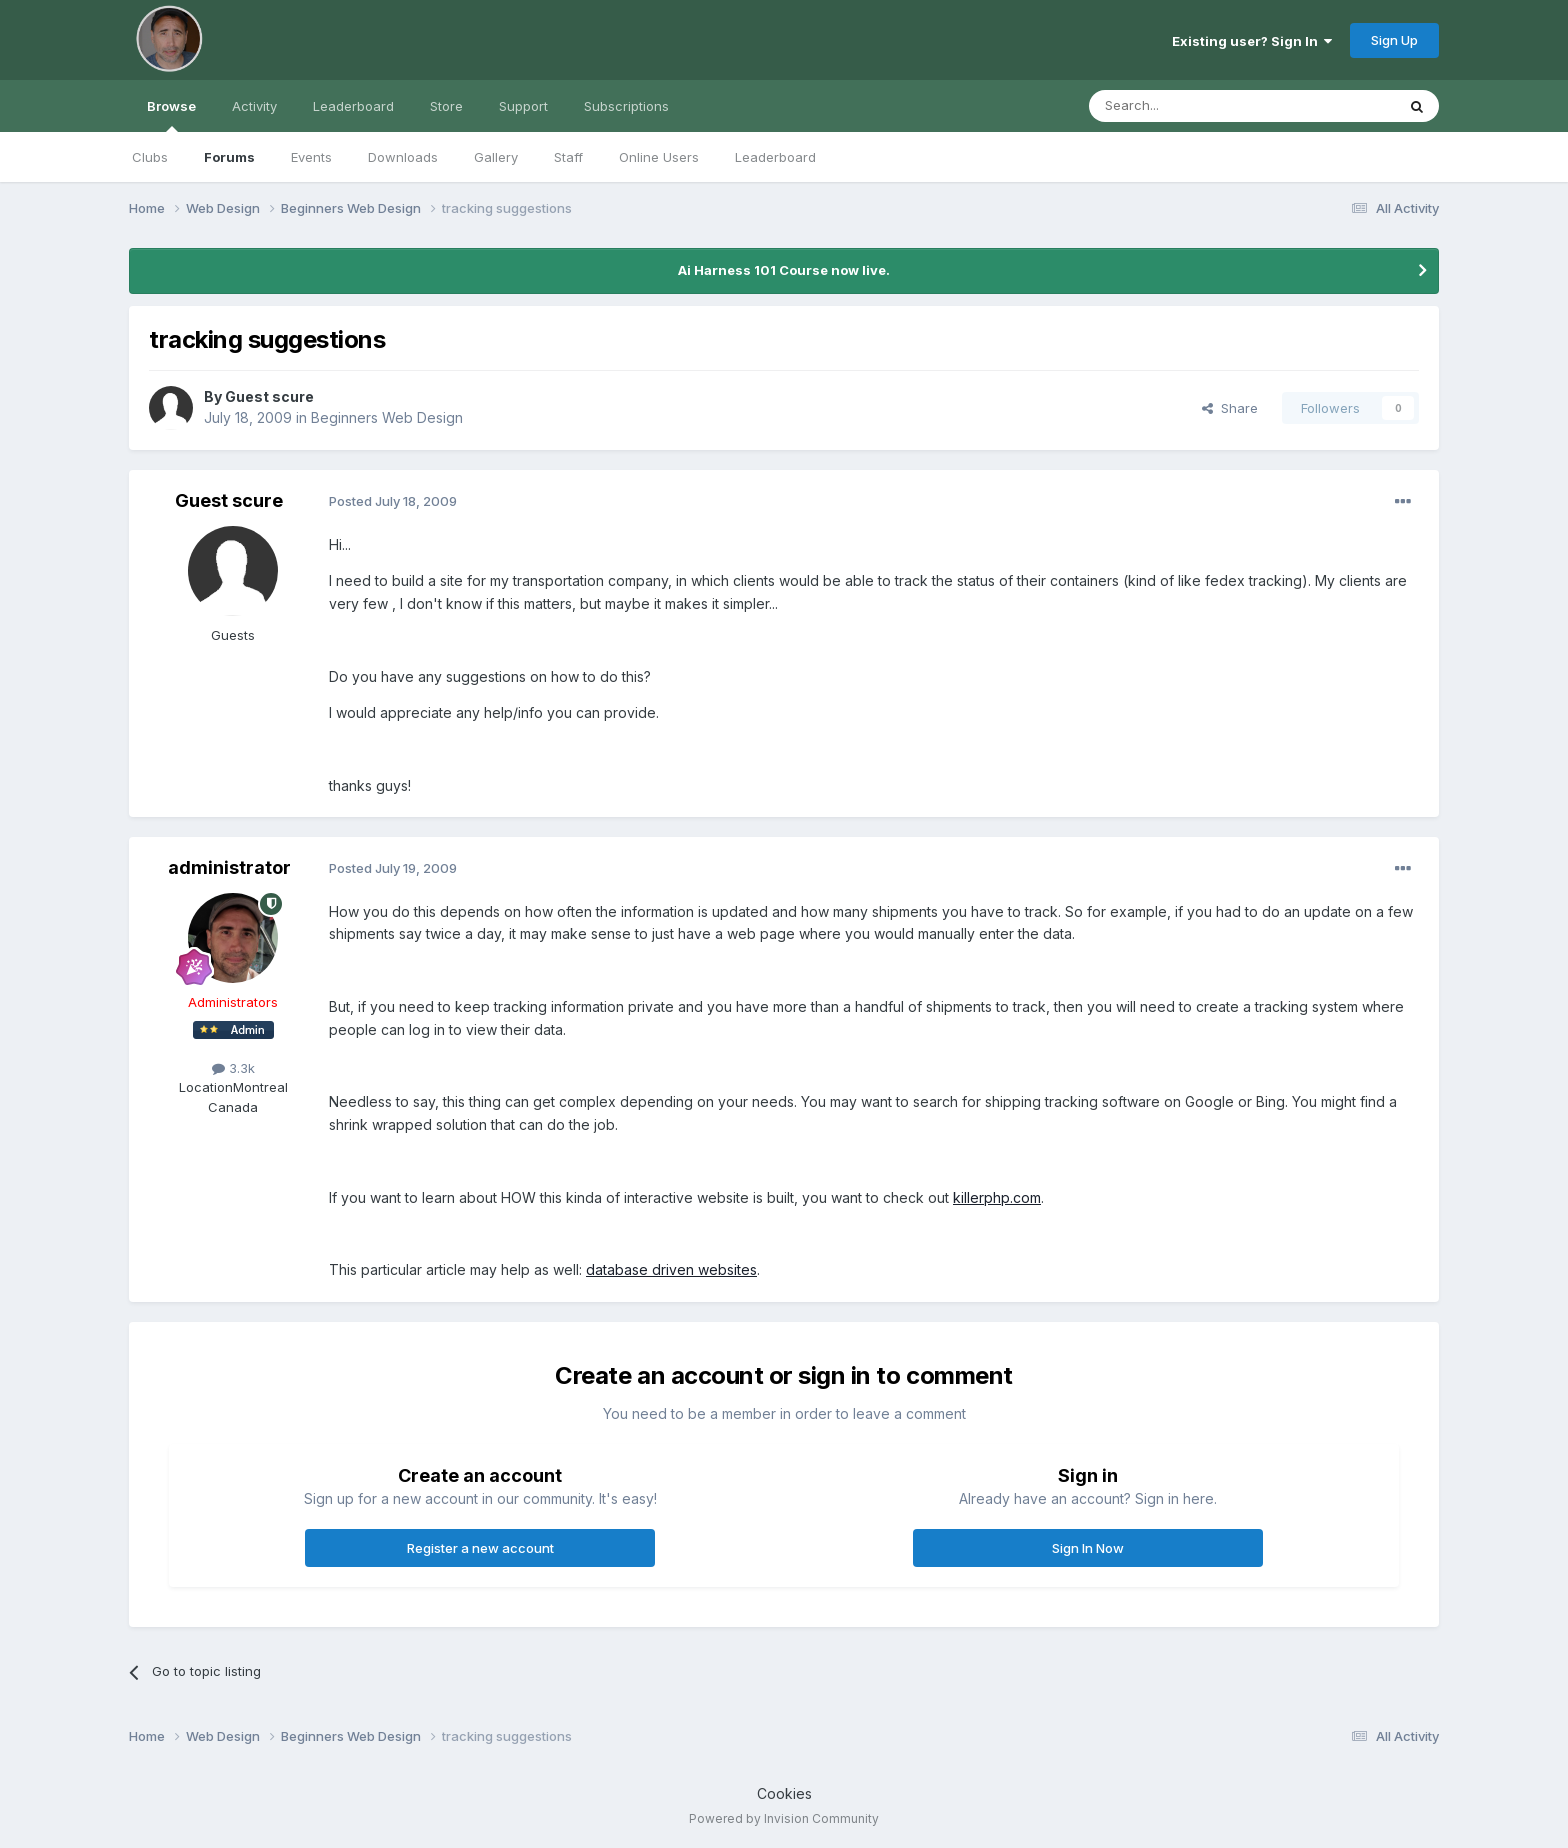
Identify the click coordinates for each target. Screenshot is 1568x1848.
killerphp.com (997, 1197)
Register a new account (480, 1548)
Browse (171, 115)
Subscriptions (626, 106)
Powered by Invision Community (784, 1818)
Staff (568, 157)
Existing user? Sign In (1252, 41)
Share (1230, 408)
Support (523, 106)
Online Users (659, 157)
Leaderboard (775, 157)
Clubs (150, 157)
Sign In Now (1088, 1548)
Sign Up (1394, 40)
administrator (229, 867)
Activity (254, 106)
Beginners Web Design (387, 417)
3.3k (233, 1068)
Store (446, 106)
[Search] (1191, 106)
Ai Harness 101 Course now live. (784, 270)
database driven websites (671, 1269)
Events (311, 157)
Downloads (403, 157)
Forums (229, 157)
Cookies (784, 1793)
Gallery (496, 157)
